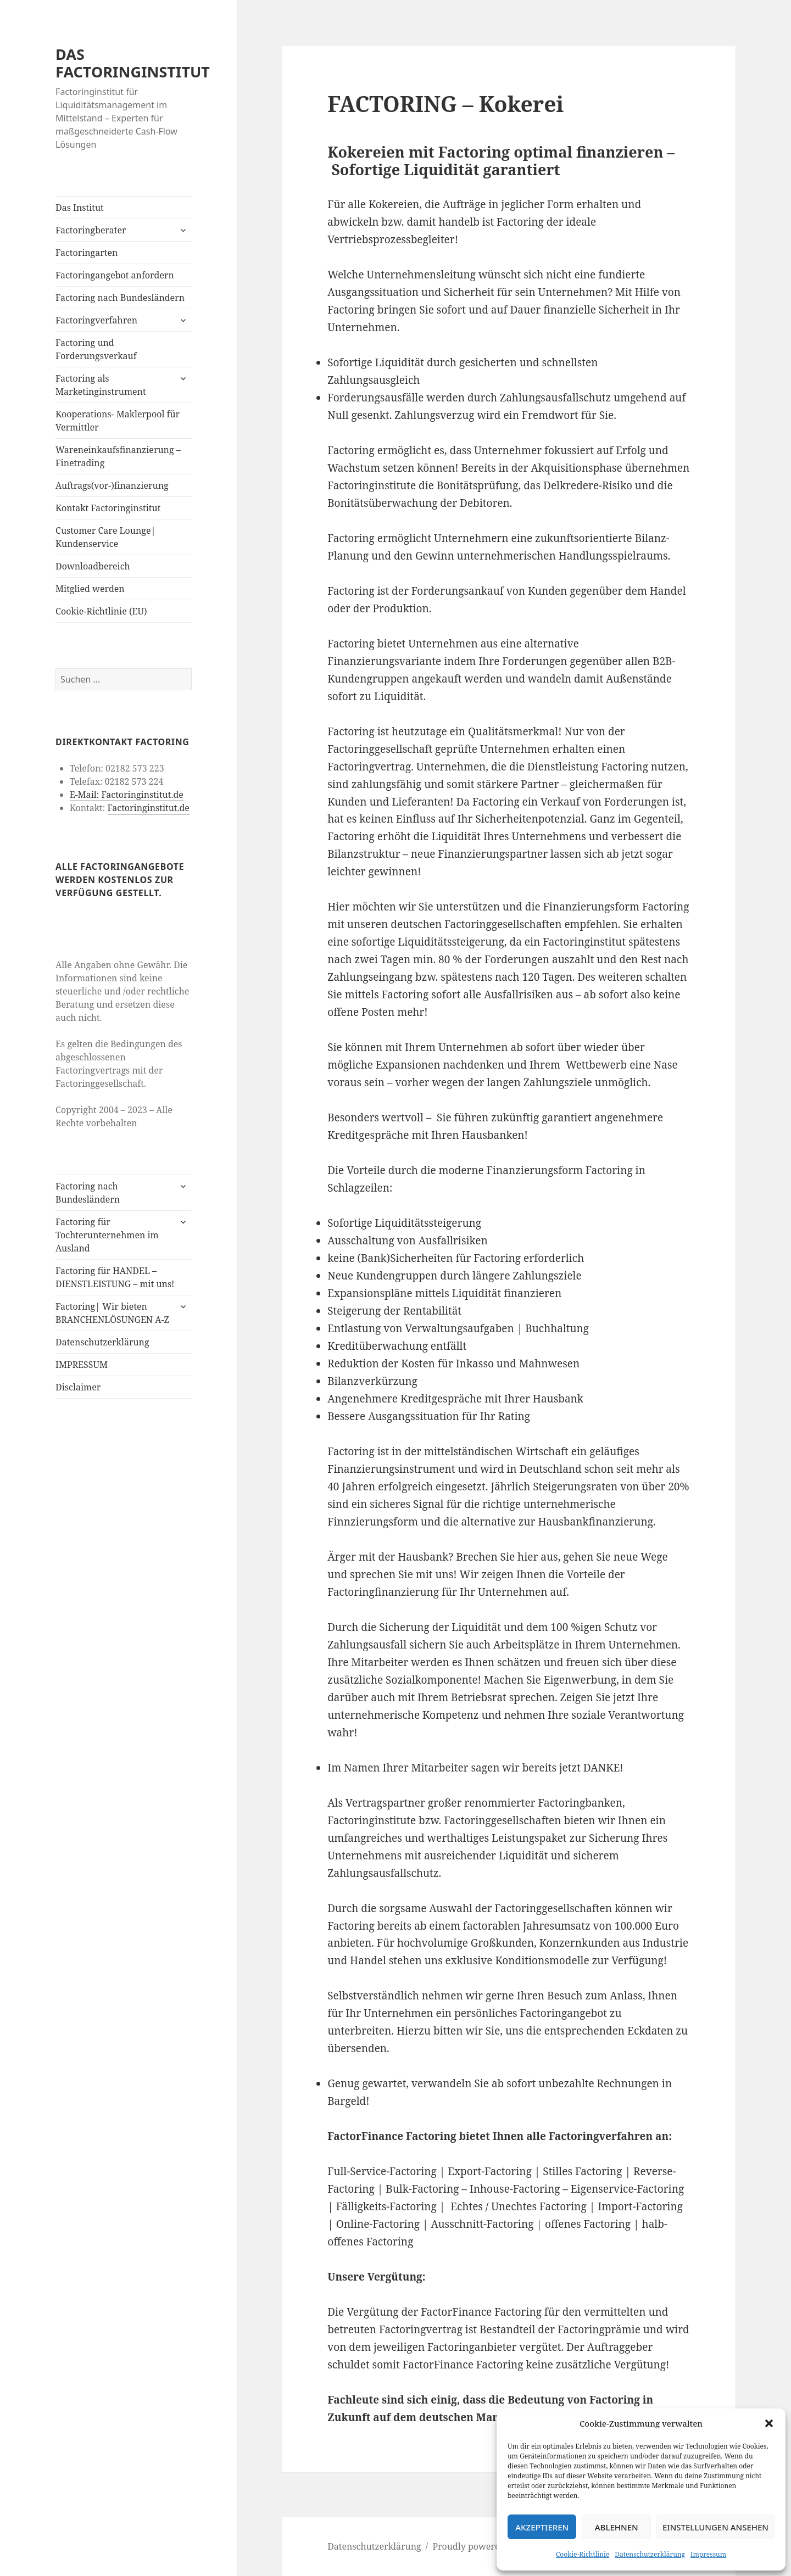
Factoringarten (86, 253)
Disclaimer (78, 1387)
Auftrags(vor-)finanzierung (112, 485)
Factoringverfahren (96, 320)
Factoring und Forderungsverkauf (96, 349)
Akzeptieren (542, 2527)
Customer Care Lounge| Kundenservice (105, 537)
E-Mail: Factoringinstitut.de (126, 795)
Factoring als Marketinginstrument (100, 385)
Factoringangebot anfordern (114, 275)
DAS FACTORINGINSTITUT (132, 63)
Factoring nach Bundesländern (120, 298)
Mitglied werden (90, 589)
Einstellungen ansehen (715, 2527)
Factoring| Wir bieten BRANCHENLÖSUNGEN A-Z (112, 1313)
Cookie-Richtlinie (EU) (101, 611)
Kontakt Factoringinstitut (107, 508)
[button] (769, 2423)
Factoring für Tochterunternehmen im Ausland (107, 1235)
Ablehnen (616, 2527)
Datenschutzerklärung (650, 2554)
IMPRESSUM (81, 1365)
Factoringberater (90, 230)
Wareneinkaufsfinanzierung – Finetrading (118, 456)
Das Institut (79, 208)
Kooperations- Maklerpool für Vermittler (117, 420)
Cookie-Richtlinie (582, 2554)
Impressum (708, 2554)
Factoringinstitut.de (148, 808)
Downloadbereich (92, 566)
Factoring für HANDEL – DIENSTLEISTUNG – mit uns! (114, 1277)
